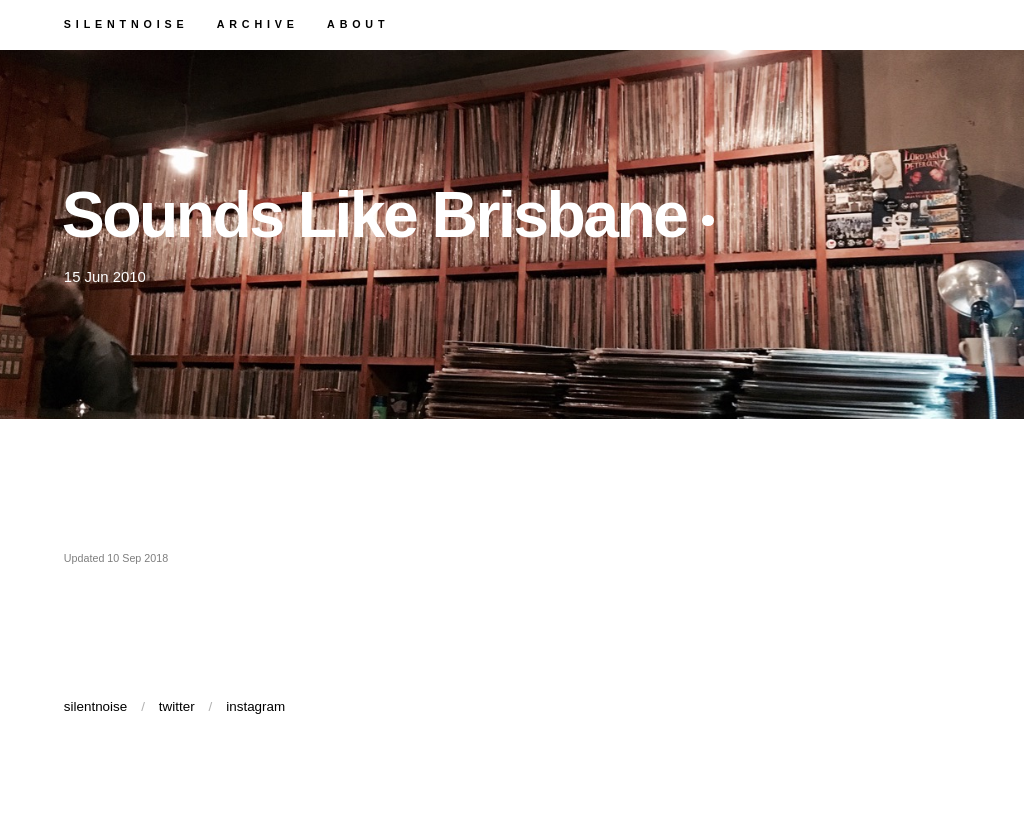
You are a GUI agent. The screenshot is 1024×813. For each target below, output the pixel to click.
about (448, 27)
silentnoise (162, 27)
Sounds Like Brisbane (494, 231)
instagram (316, 746)
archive (324, 27)
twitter (221, 746)
